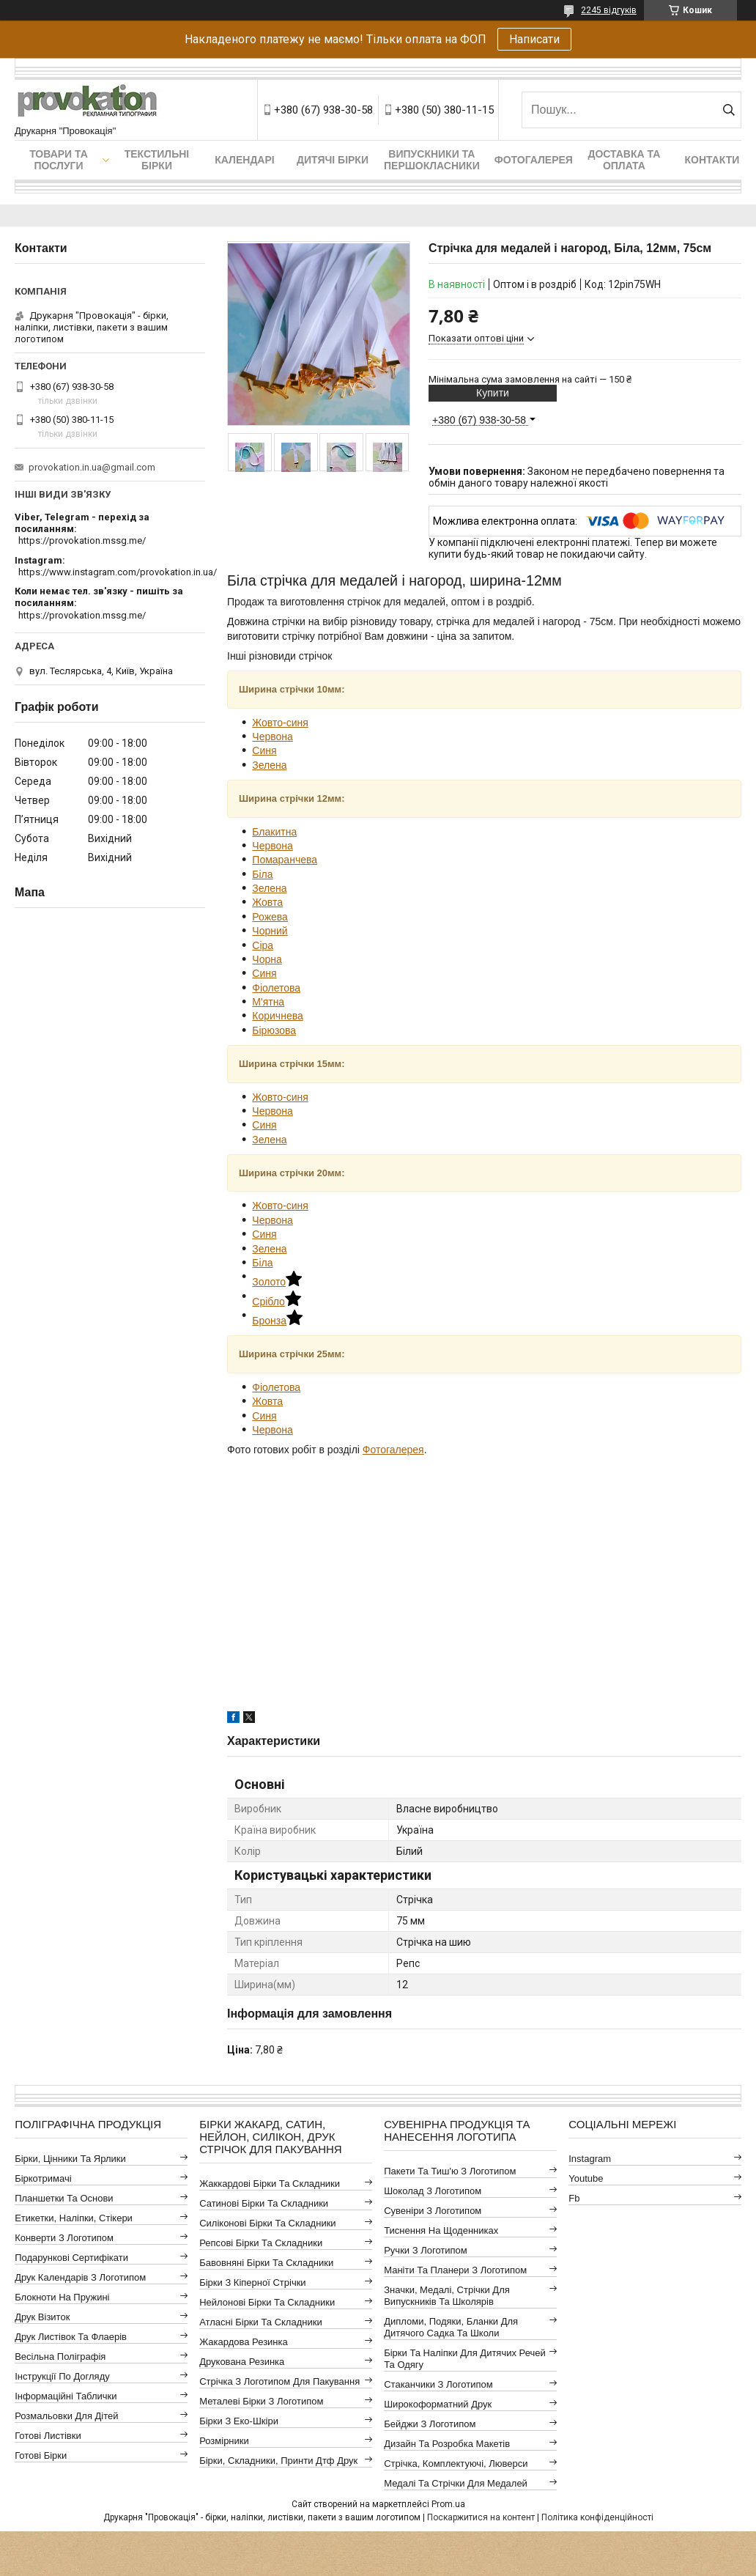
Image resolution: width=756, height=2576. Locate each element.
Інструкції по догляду (62, 2376)
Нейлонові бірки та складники (267, 2302)
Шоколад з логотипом (432, 2190)
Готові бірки (41, 2455)
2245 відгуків (609, 10)
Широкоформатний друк (438, 2404)
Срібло (276, 1301)
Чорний (269, 931)
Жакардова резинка (243, 2341)
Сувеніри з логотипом (432, 2210)
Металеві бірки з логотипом (261, 2401)
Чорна (266, 959)
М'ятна (268, 1002)
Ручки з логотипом (425, 2250)
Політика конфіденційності (597, 2517)
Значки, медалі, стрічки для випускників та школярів (447, 2295)
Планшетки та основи (64, 2198)
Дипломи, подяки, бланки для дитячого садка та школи (451, 2327)
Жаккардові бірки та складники (269, 2183)
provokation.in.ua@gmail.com (92, 467)
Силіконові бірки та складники (267, 2223)
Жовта (267, 902)
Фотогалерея (533, 160)
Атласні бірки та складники (260, 2322)
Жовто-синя (280, 722)
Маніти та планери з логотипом (455, 2270)
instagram (589, 2158)
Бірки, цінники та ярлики (70, 2158)
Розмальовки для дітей (66, 2415)
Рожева (270, 917)
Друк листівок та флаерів (71, 2336)
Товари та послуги (58, 159)
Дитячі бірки (332, 160)
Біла (262, 874)
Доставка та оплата (624, 159)
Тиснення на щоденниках (441, 2230)
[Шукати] (728, 110)
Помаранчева (284, 860)
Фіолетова (276, 988)
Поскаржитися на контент (481, 2517)
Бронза (277, 1320)
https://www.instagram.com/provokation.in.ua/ (117, 572)
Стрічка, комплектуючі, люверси (455, 2463)
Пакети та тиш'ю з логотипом (450, 2171)
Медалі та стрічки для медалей (455, 2483)
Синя (264, 750)
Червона (272, 736)
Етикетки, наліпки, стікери (74, 2218)
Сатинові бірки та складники (263, 2203)
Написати (534, 39)
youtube (585, 2178)
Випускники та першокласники (432, 159)
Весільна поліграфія (60, 2356)
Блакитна (274, 832)
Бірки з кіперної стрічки (252, 2282)
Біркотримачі (43, 2178)
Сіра (262, 945)
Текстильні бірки (157, 159)
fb (573, 2198)
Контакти (711, 160)
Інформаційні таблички (65, 2396)
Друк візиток (42, 2316)
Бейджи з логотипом (429, 2423)
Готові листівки (48, 2435)
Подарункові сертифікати (71, 2257)
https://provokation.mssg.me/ (82, 540)
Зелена (269, 765)
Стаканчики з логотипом (438, 2384)
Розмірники (224, 2440)
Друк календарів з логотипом (80, 2277)
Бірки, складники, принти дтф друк (278, 2460)
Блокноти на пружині (62, 2297)
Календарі (244, 160)
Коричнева (277, 1016)
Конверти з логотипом (64, 2237)
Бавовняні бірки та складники (266, 2262)
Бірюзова (274, 1030)
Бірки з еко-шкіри (238, 2421)
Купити (492, 393)
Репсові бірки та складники (260, 2242)
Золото (277, 1282)
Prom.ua (448, 2504)
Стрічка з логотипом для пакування (279, 2381)
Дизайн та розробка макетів (447, 2443)
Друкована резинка (241, 2361)
